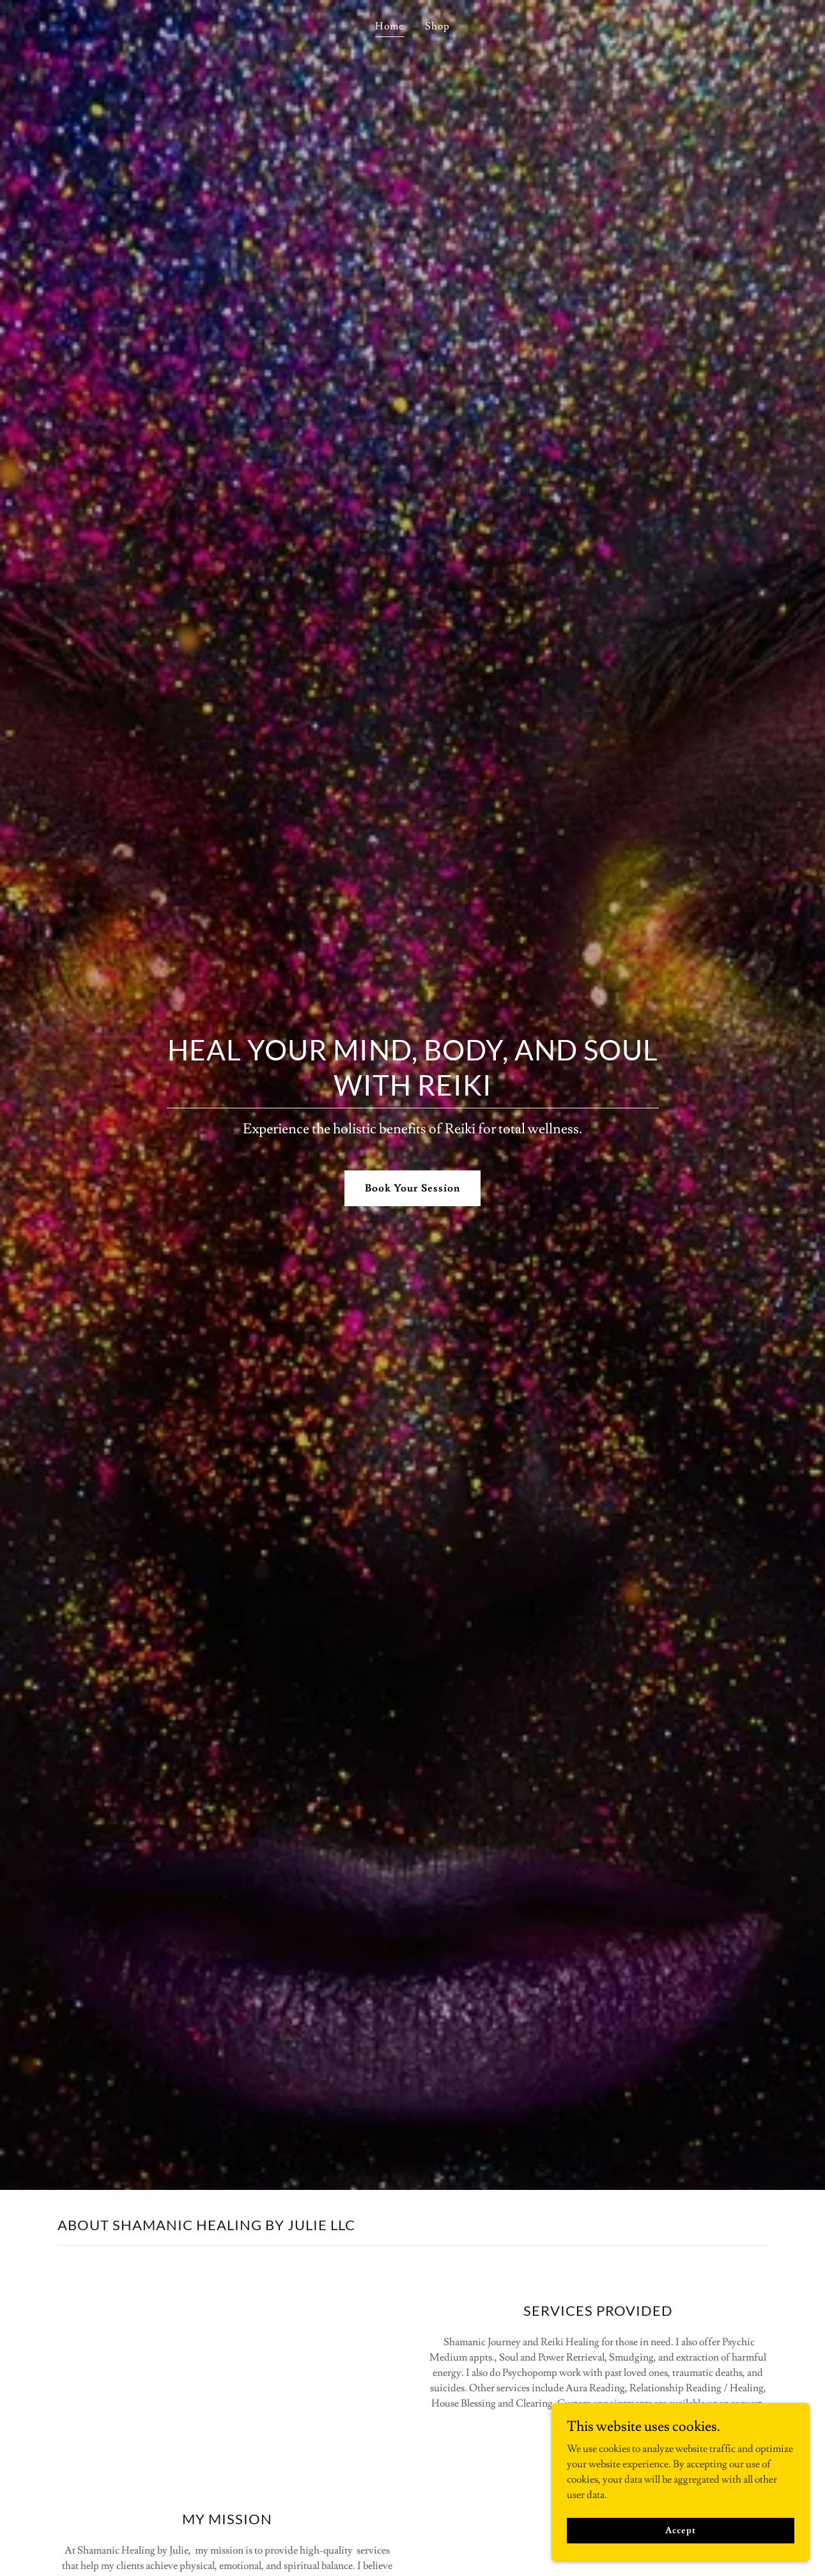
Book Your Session (412, 1188)
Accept (682, 2530)
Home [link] (389, 26)
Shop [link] (437, 26)
